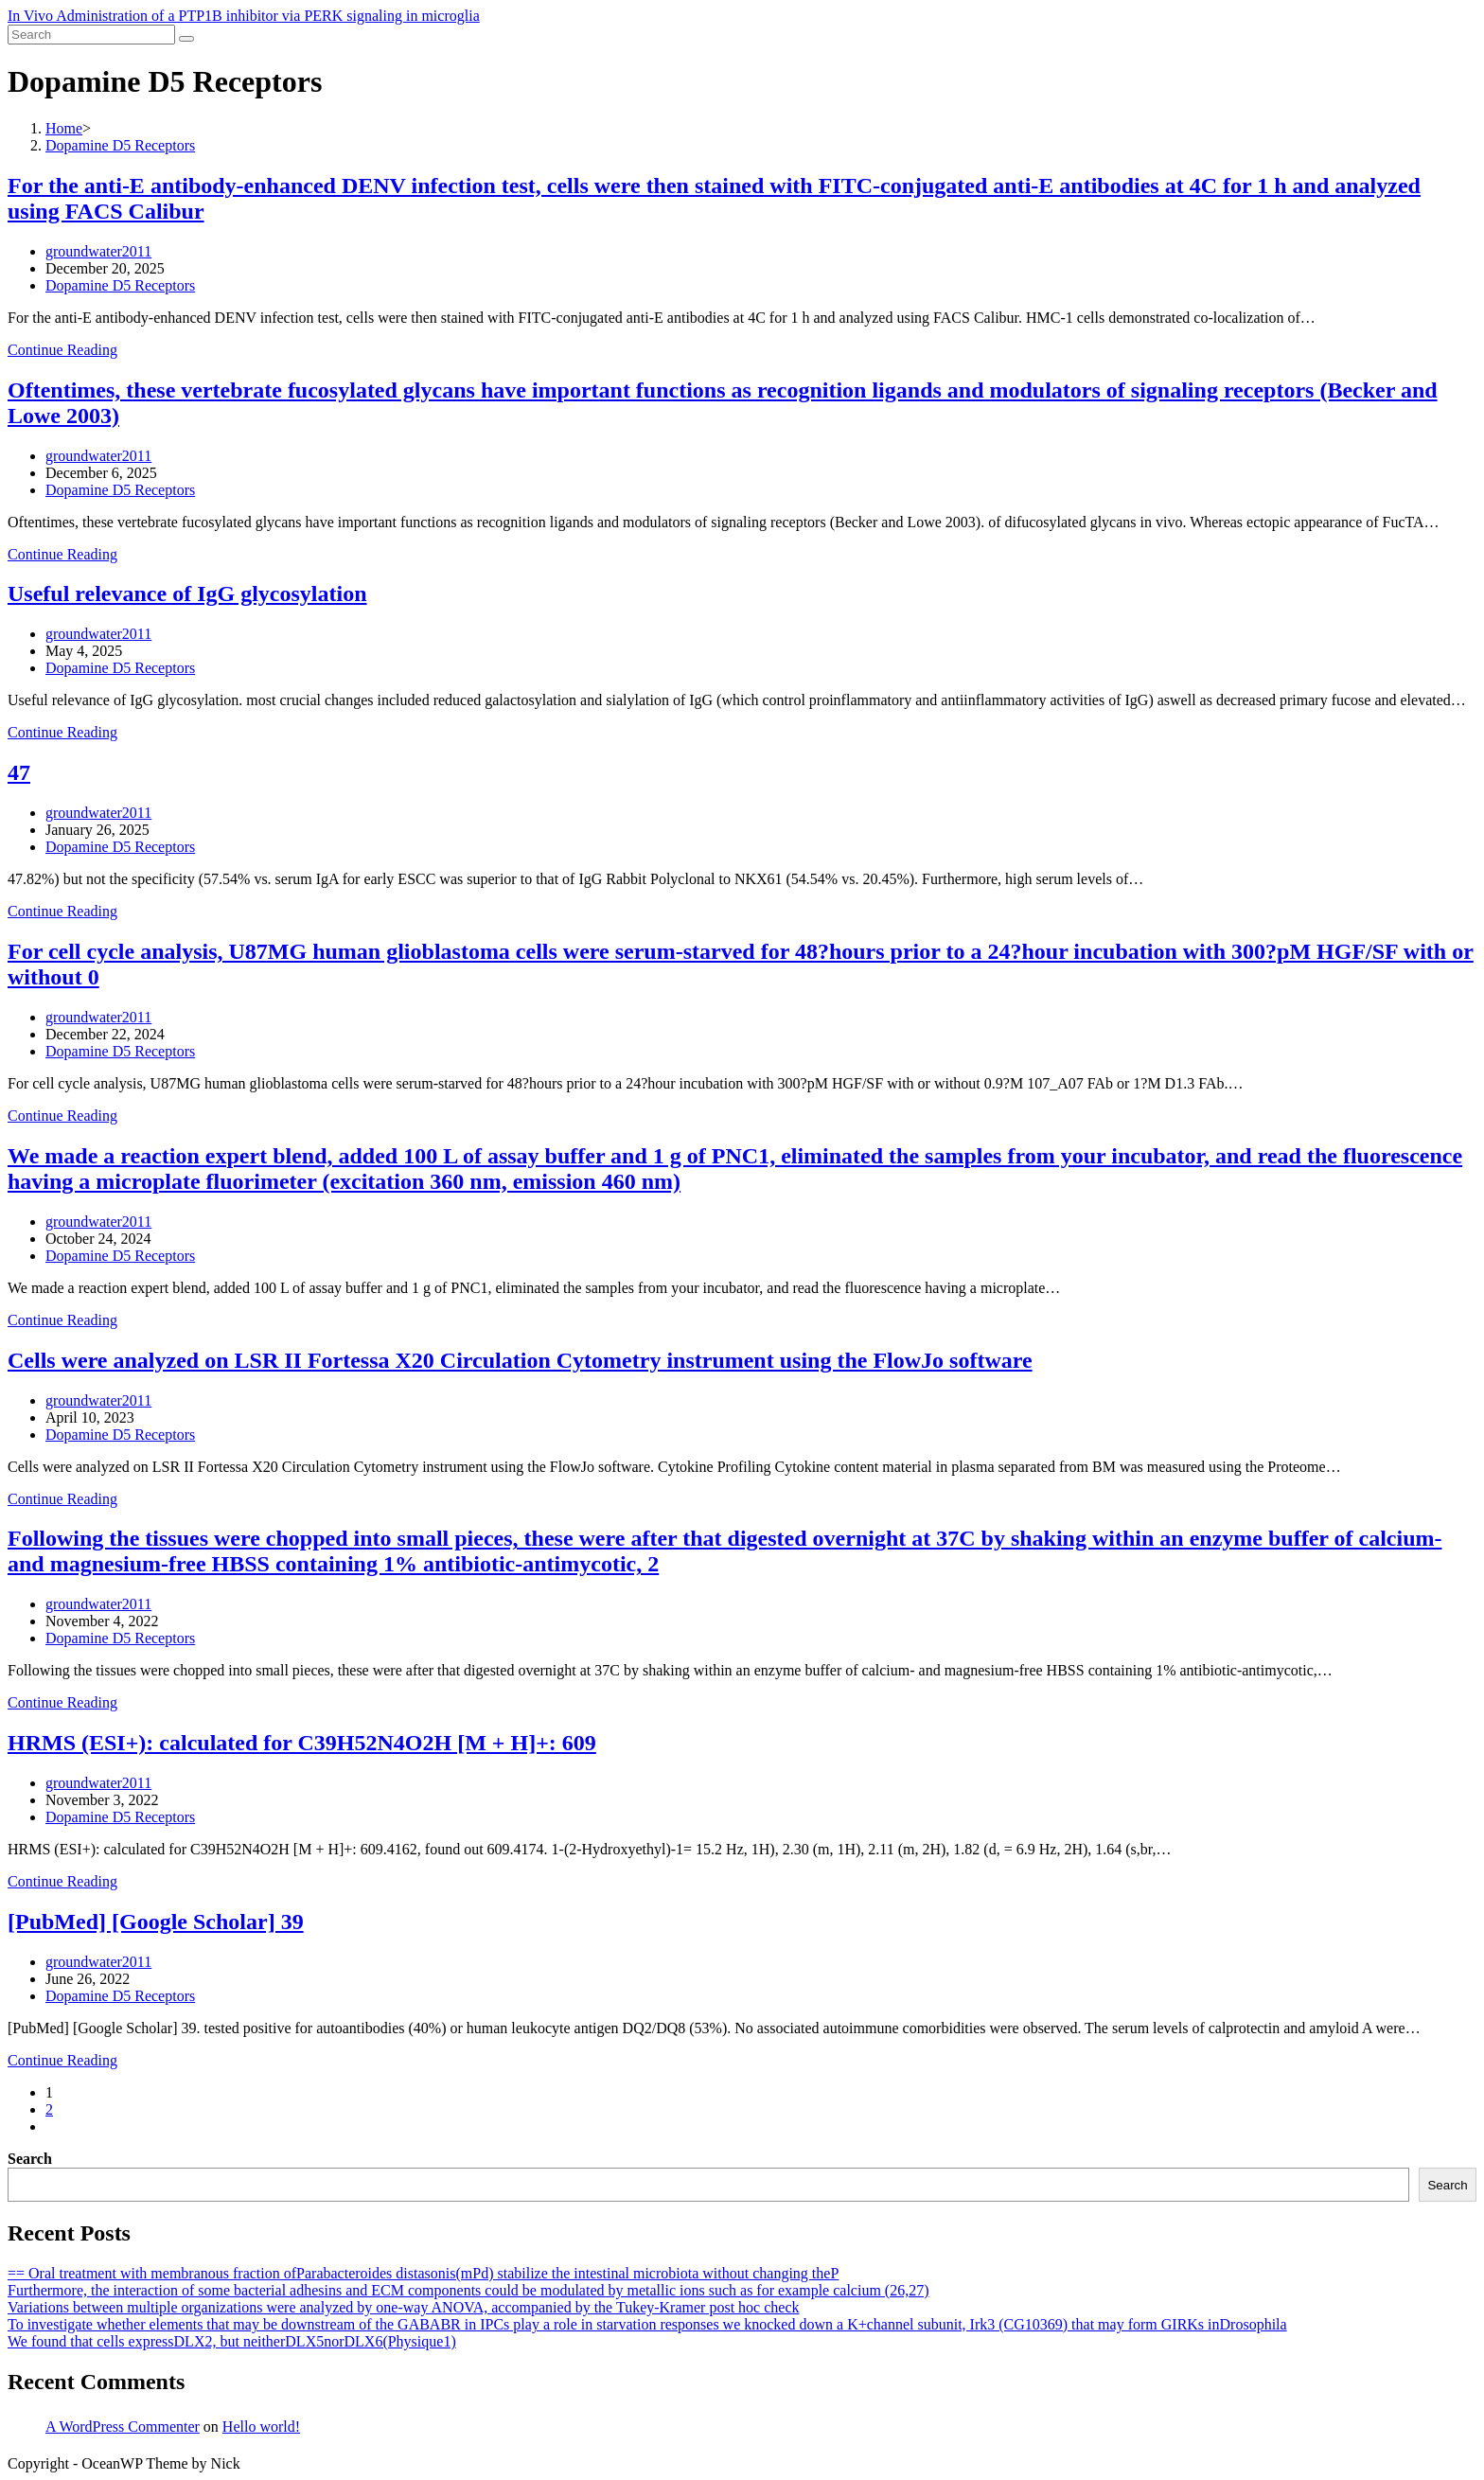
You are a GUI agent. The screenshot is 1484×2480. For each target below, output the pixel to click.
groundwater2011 (98, 251)
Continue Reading (62, 350)
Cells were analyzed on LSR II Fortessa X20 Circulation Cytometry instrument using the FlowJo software (520, 1360)
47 (19, 772)
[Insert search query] (91, 34)
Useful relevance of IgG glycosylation (187, 593)
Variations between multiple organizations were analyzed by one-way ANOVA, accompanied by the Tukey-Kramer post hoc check (404, 2307)
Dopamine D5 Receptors (120, 285)
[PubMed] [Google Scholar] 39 (156, 1921)
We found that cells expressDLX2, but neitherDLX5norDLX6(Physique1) (232, 2341)
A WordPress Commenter (122, 2426)
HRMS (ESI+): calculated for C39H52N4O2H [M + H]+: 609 (302, 1742)
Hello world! (261, 2426)
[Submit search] (186, 39)
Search (30, 2159)
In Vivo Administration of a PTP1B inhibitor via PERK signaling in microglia (244, 16)
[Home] (63, 128)
